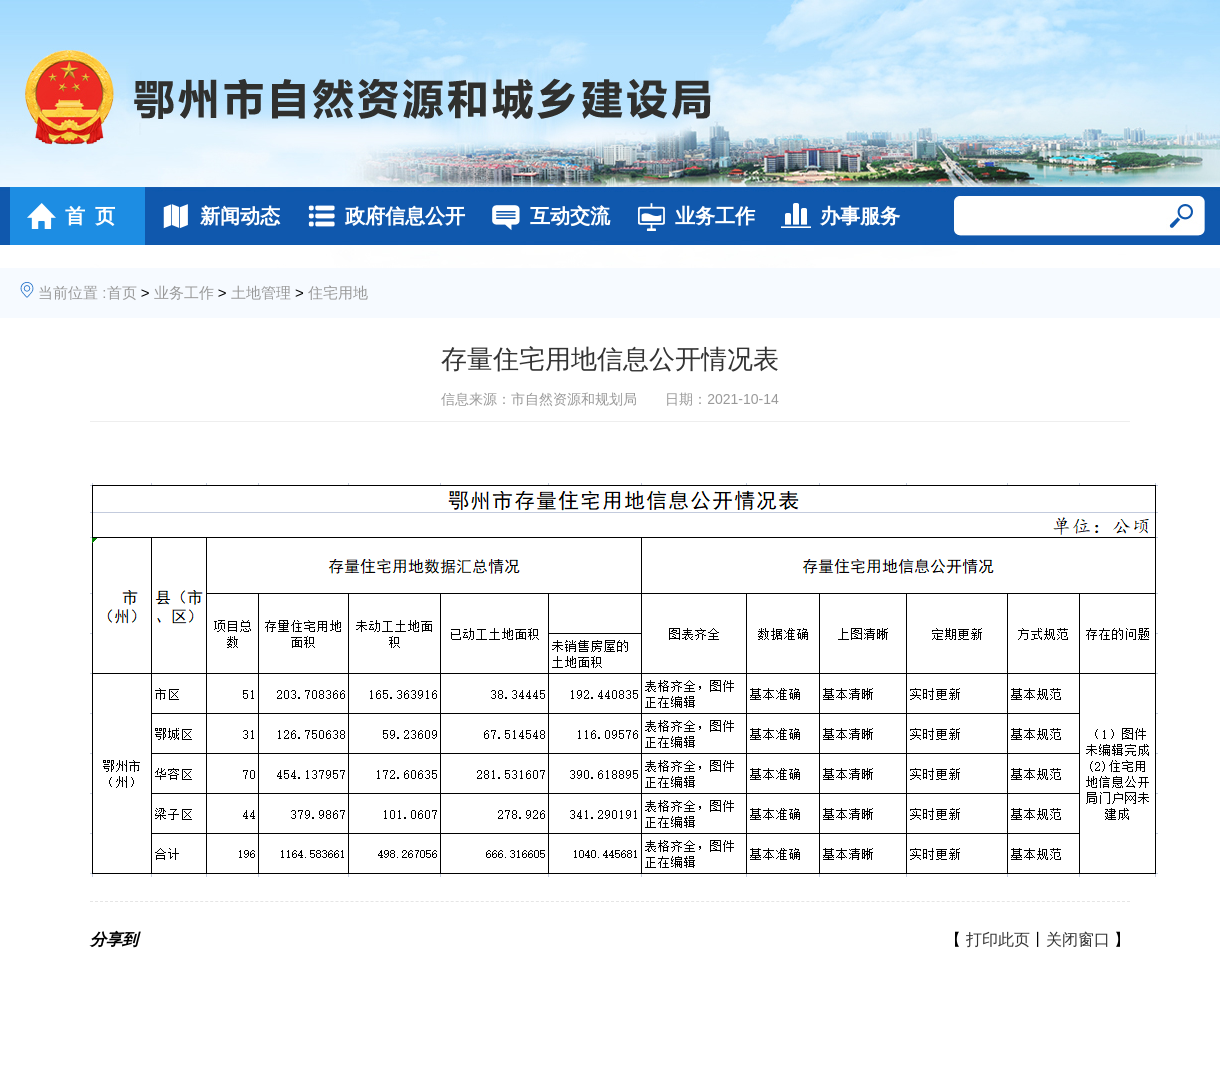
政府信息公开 (380, 216)
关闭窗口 (1078, 939)
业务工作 (690, 216)
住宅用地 (338, 292)
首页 (122, 292)
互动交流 (545, 216)
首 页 (65, 216)
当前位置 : (72, 292)
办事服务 (835, 216)
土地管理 (261, 292)
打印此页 (998, 939)
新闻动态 (215, 216)
